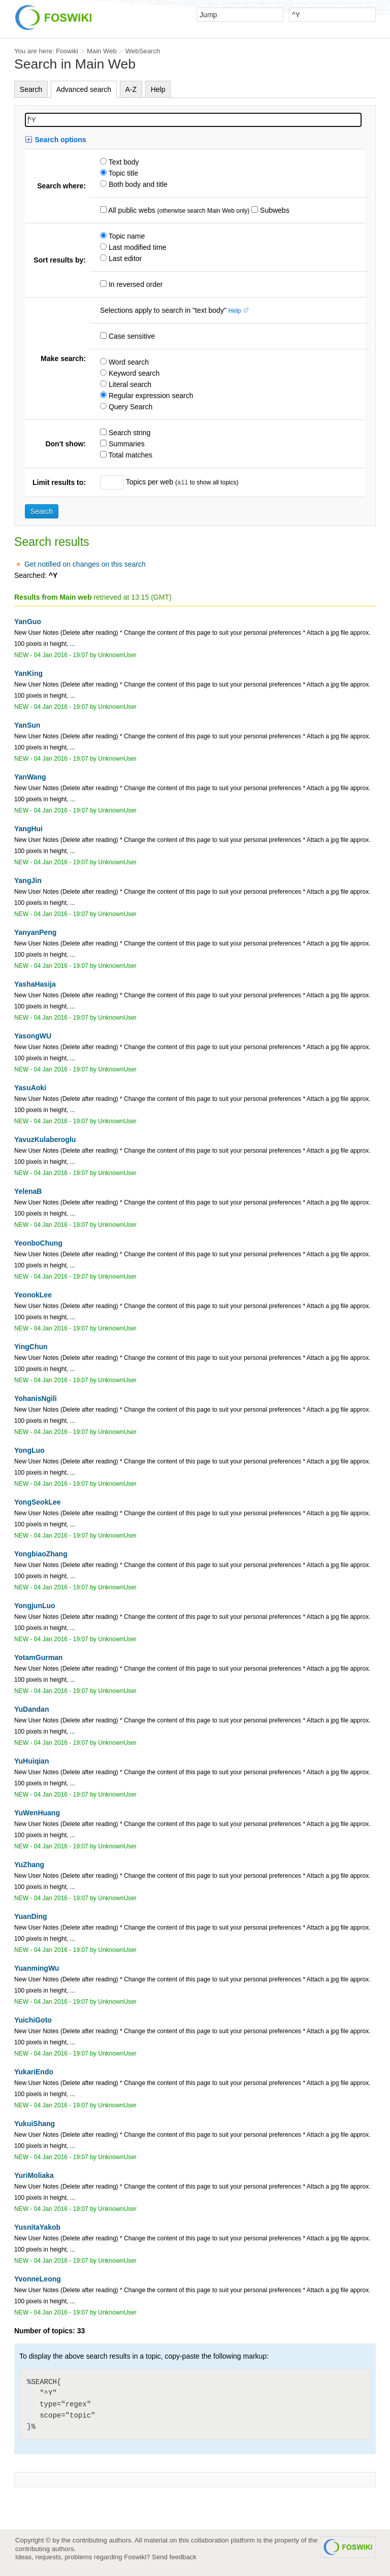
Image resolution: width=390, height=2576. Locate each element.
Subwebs (273, 210)
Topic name (126, 236)
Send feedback (174, 2557)
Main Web (102, 51)
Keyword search (133, 373)
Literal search (129, 384)
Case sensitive (131, 336)
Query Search (129, 407)
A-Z (131, 89)
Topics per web (149, 482)
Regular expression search (150, 396)
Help (158, 89)
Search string (128, 433)
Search (31, 89)
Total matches (129, 455)
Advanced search (83, 89)
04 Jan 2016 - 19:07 (61, 655)
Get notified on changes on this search (85, 564)
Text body (123, 162)
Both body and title (137, 184)
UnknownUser (117, 655)
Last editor (124, 258)
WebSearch (142, 51)
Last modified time (137, 247)
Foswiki (67, 51)
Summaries (126, 444)
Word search (128, 362)
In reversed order (135, 284)
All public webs (131, 210)
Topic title (122, 173)
